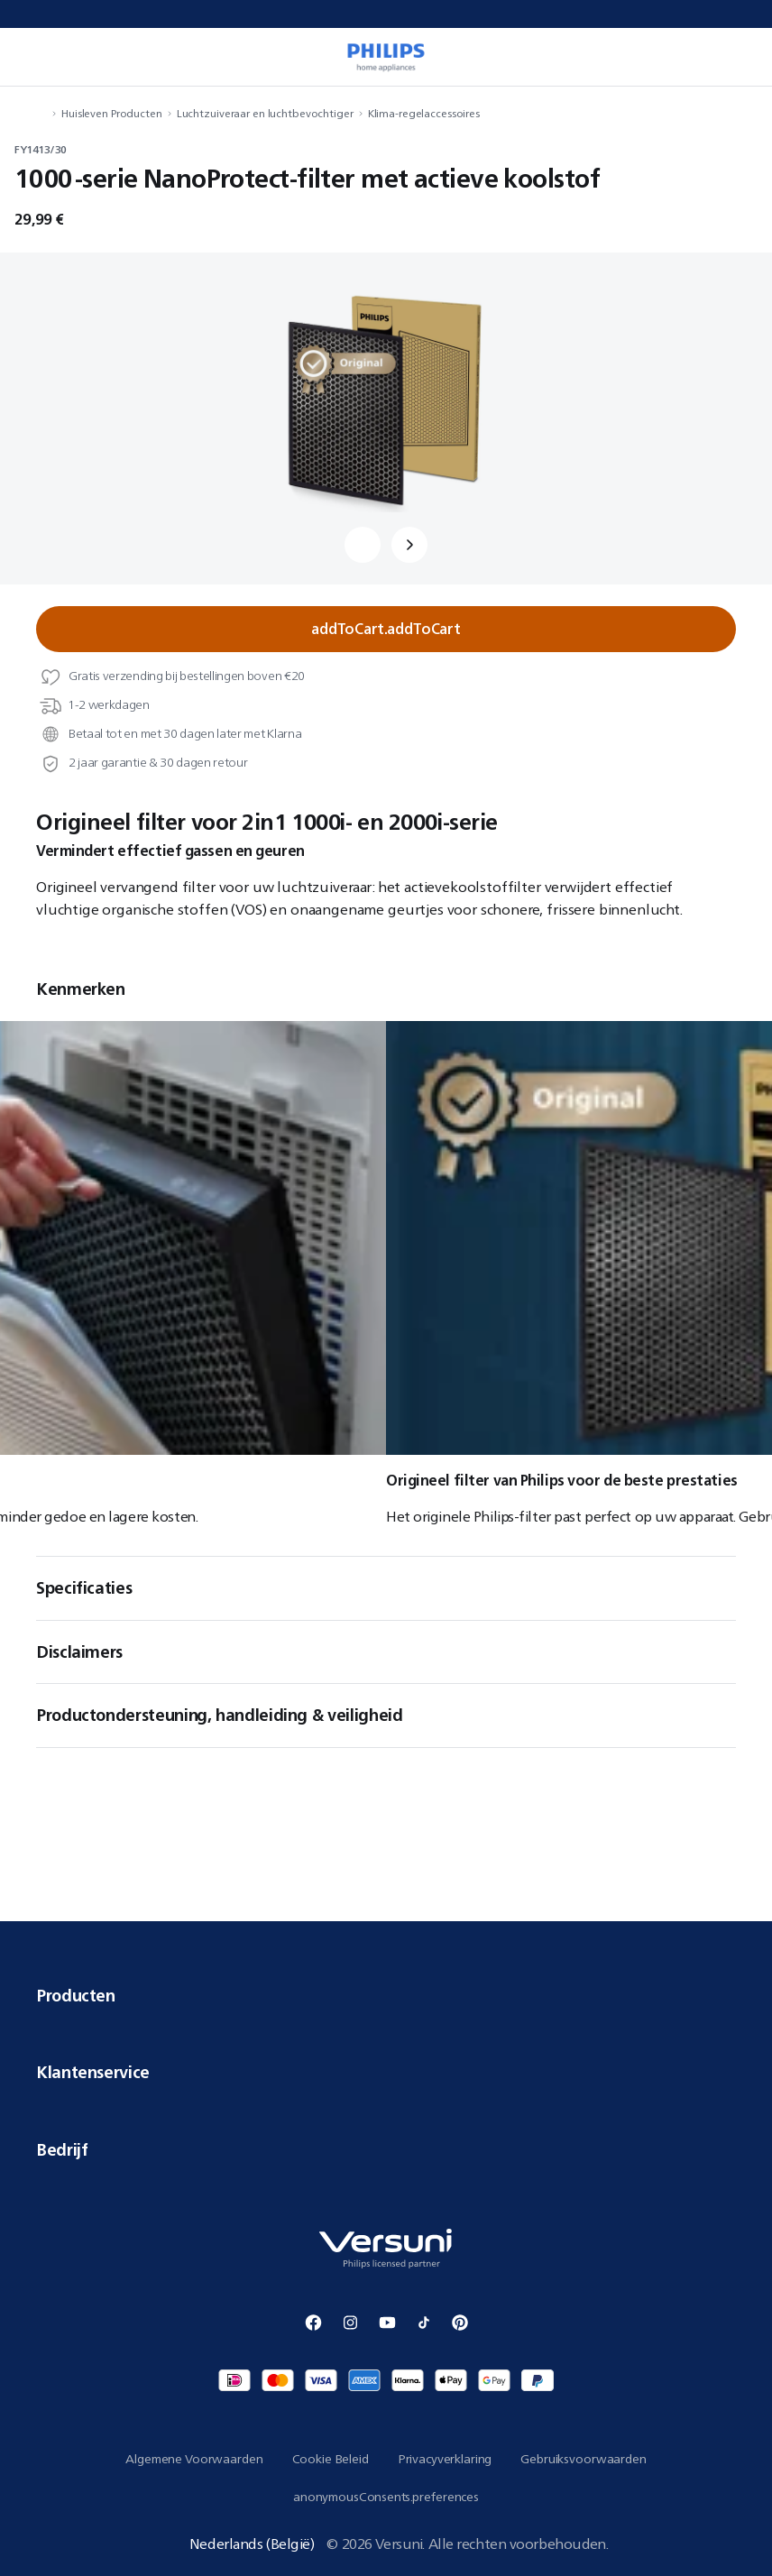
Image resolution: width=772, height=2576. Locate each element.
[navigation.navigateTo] (41, 113)
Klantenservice (386, 2071)
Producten (386, 1995)
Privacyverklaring (445, 2459)
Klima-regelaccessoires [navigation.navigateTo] (424, 113)
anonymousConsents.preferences (386, 2497)
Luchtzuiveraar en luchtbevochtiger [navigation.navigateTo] (265, 113)
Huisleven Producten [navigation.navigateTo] (111, 113)
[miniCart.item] (739, 57)
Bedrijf (386, 2149)
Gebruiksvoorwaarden (583, 2459)
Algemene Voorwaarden (193, 2459)
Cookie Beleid (330, 2459)
